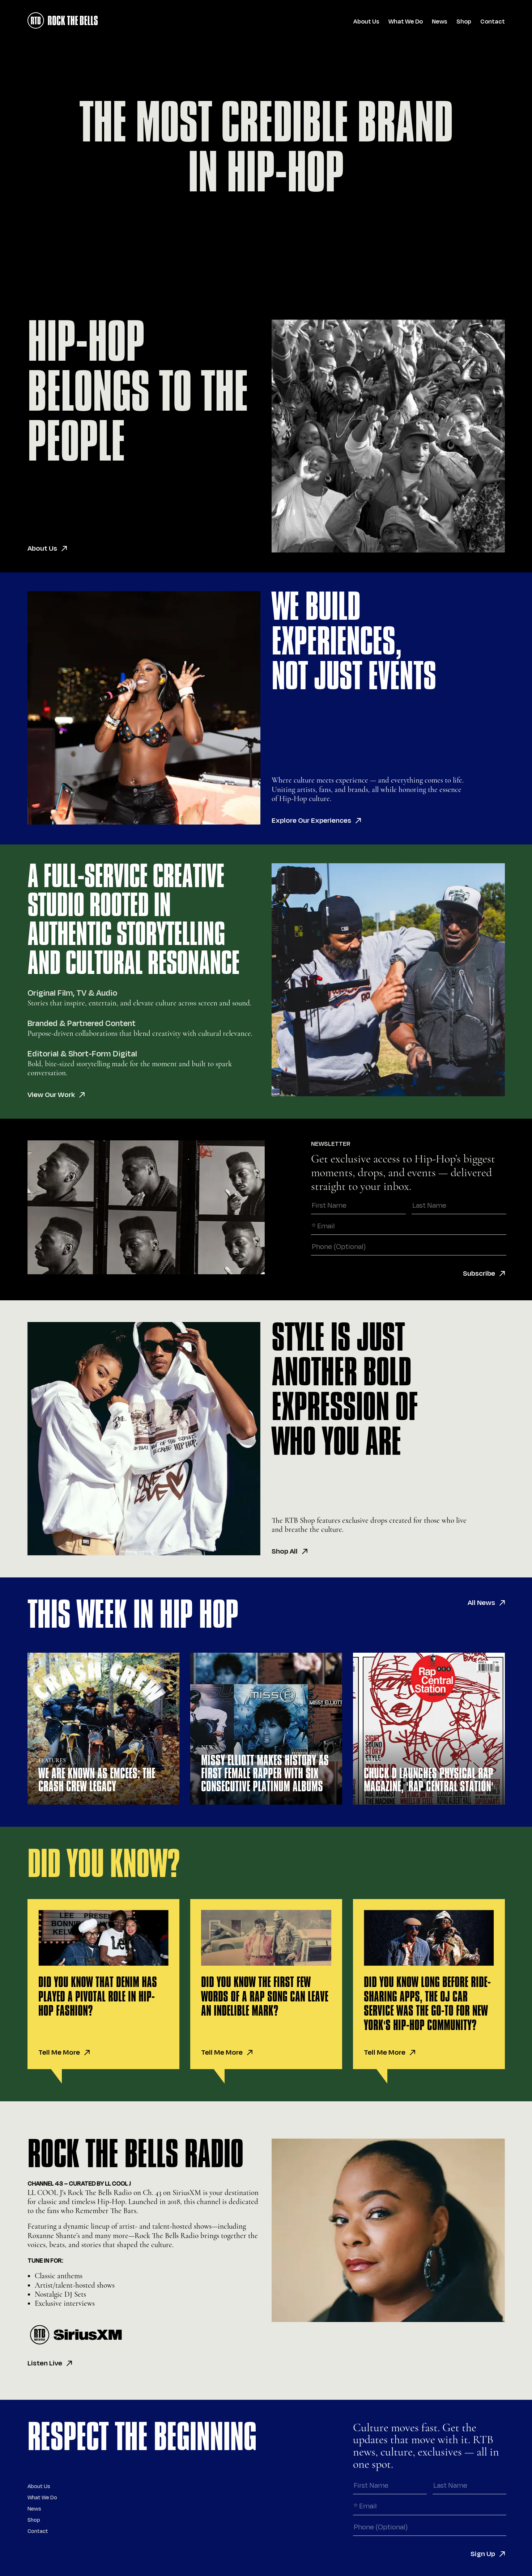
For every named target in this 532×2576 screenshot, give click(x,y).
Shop (463, 22)
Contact (492, 22)
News (439, 22)
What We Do (405, 22)
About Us (366, 22)
